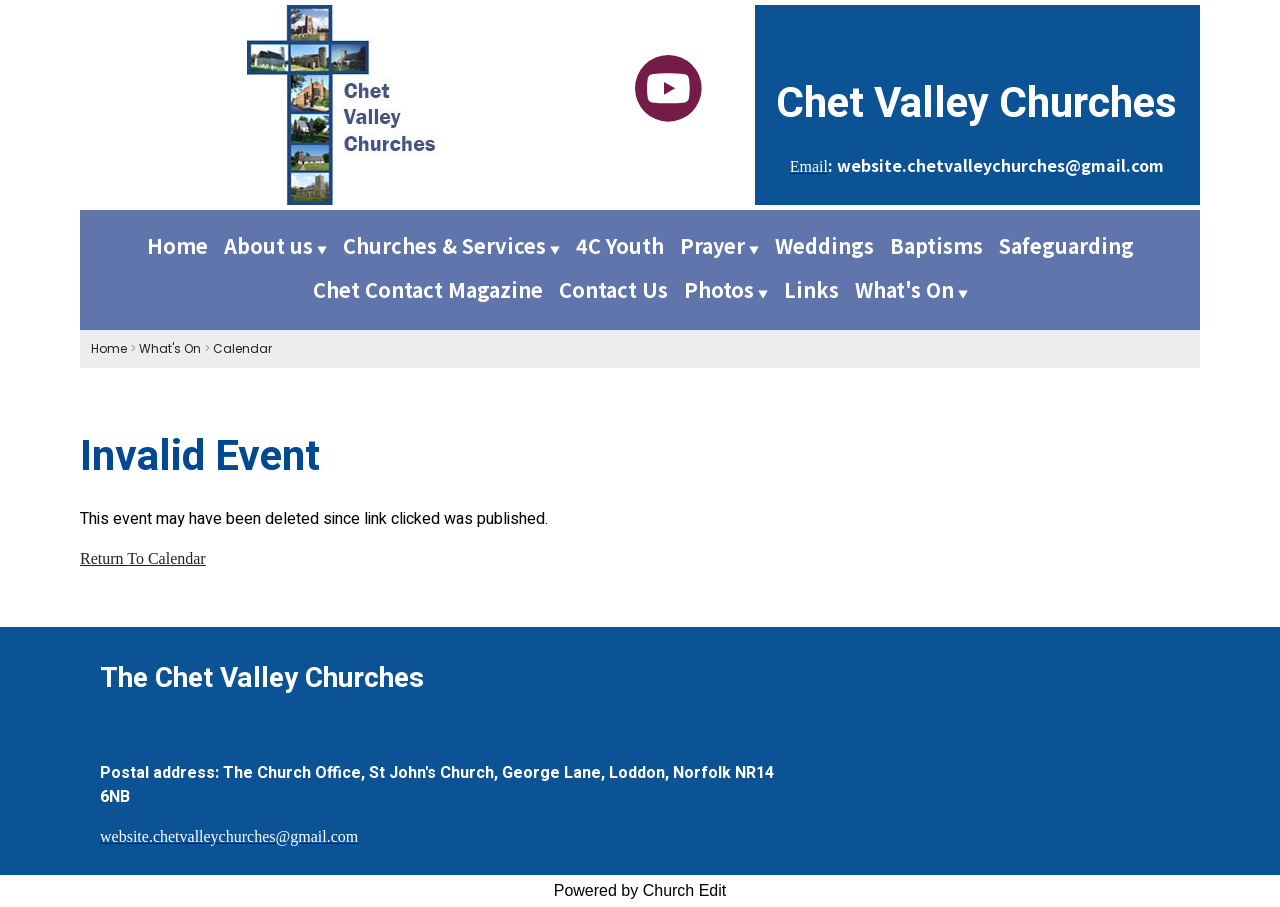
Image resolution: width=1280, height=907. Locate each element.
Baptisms (936, 245)
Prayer (712, 245)
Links (811, 289)
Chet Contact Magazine (428, 289)
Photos (719, 289)
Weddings (824, 245)
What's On (904, 289)
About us (268, 245)
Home (177, 245)
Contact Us (613, 289)
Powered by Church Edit (640, 890)
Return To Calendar (143, 558)
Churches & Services (444, 245)
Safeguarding (1066, 245)
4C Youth (620, 245)
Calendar (242, 348)
